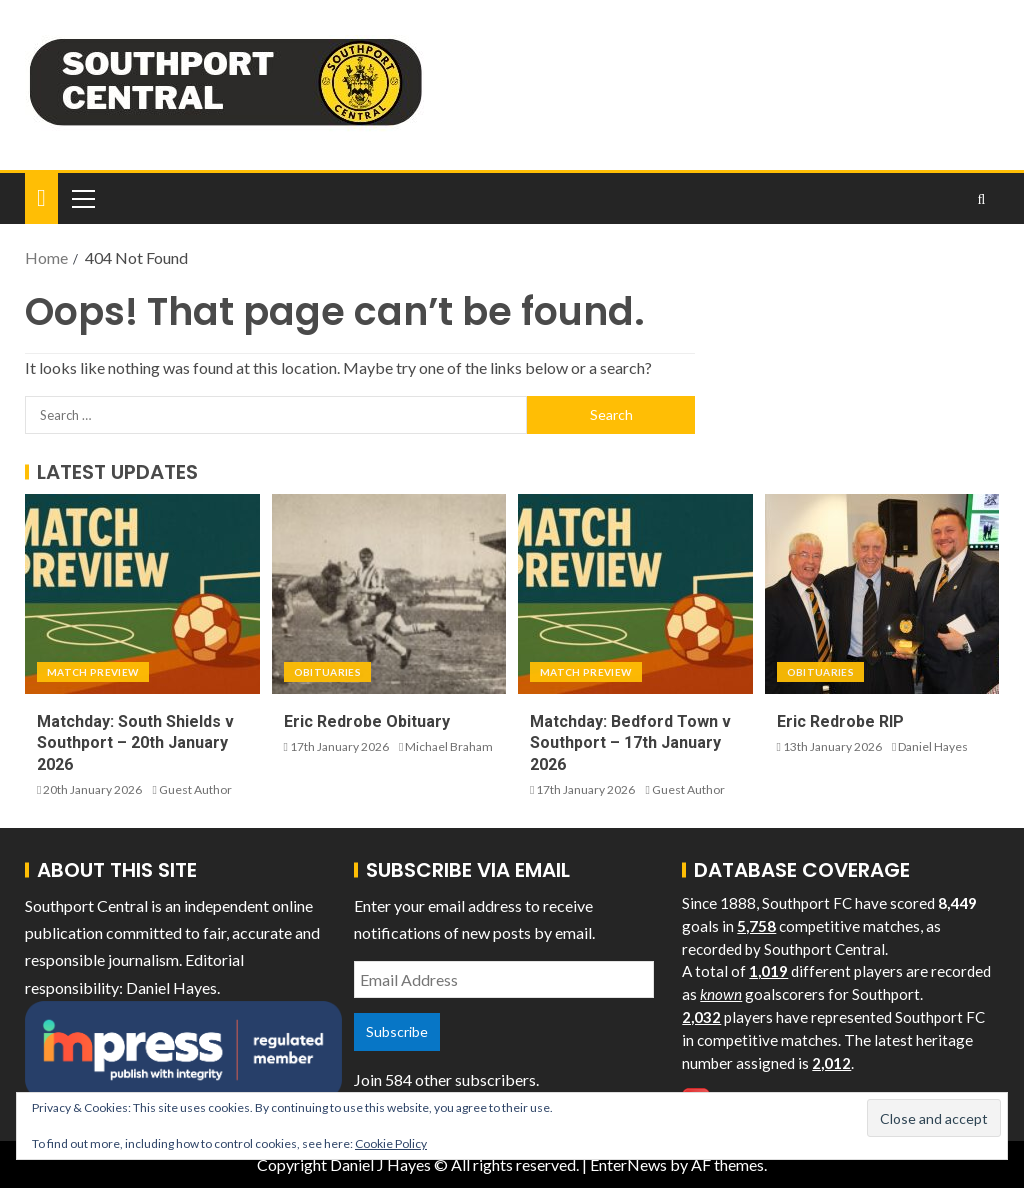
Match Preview (93, 672)
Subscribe (397, 1031)
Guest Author (195, 789)
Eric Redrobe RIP (840, 721)
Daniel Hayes (933, 746)
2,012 (831, 1063)
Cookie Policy (391, 1143)
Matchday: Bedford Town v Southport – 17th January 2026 (630, 743)
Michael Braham (449, 746)
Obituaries (328, 672)
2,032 (701, 1017)
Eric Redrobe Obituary (367, 721)
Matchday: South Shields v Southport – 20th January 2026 (135, 743)
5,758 (756, 926)
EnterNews (628, 1164)
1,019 (768, 971)
